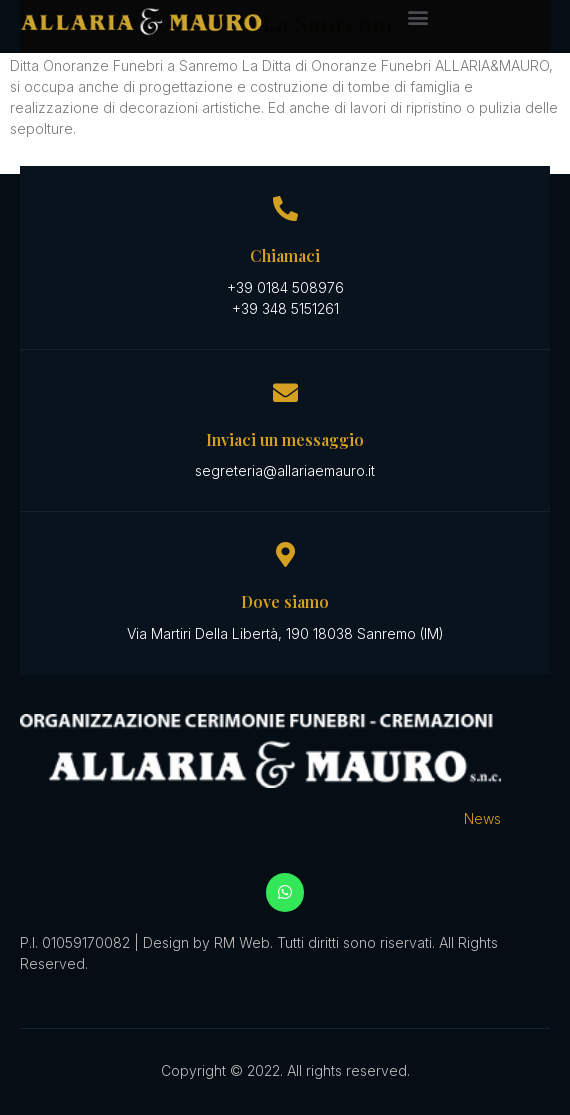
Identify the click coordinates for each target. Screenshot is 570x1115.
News (482, 818)
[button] (417, 16)
